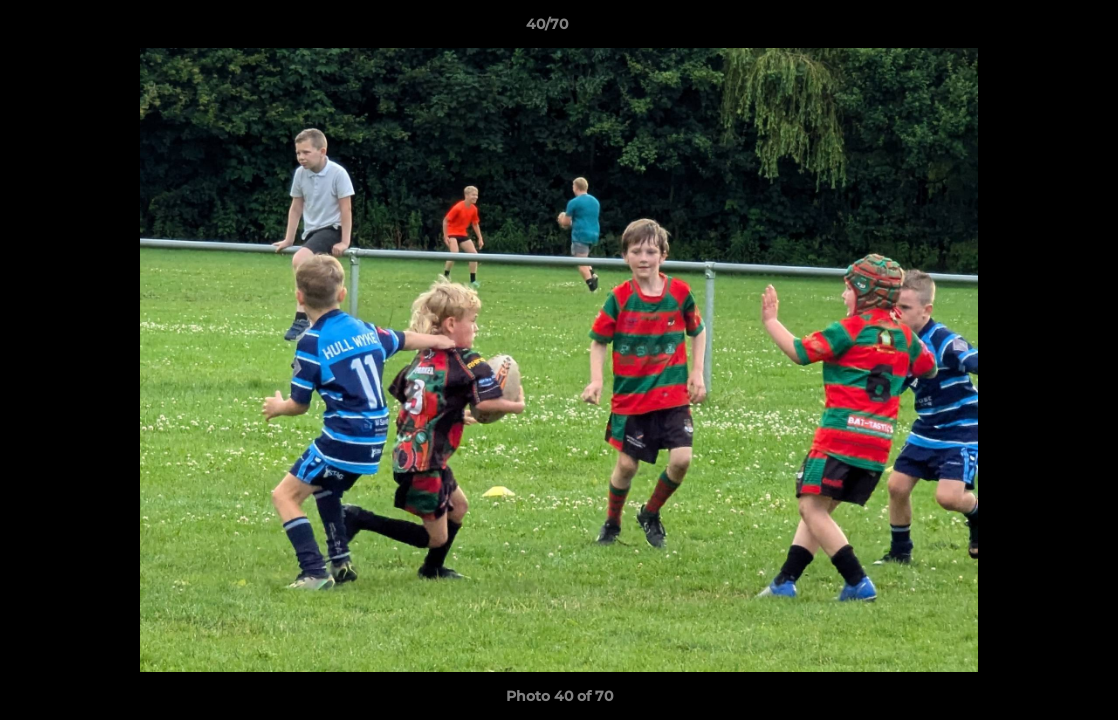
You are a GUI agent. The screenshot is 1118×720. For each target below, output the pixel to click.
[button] (1034, 29)
